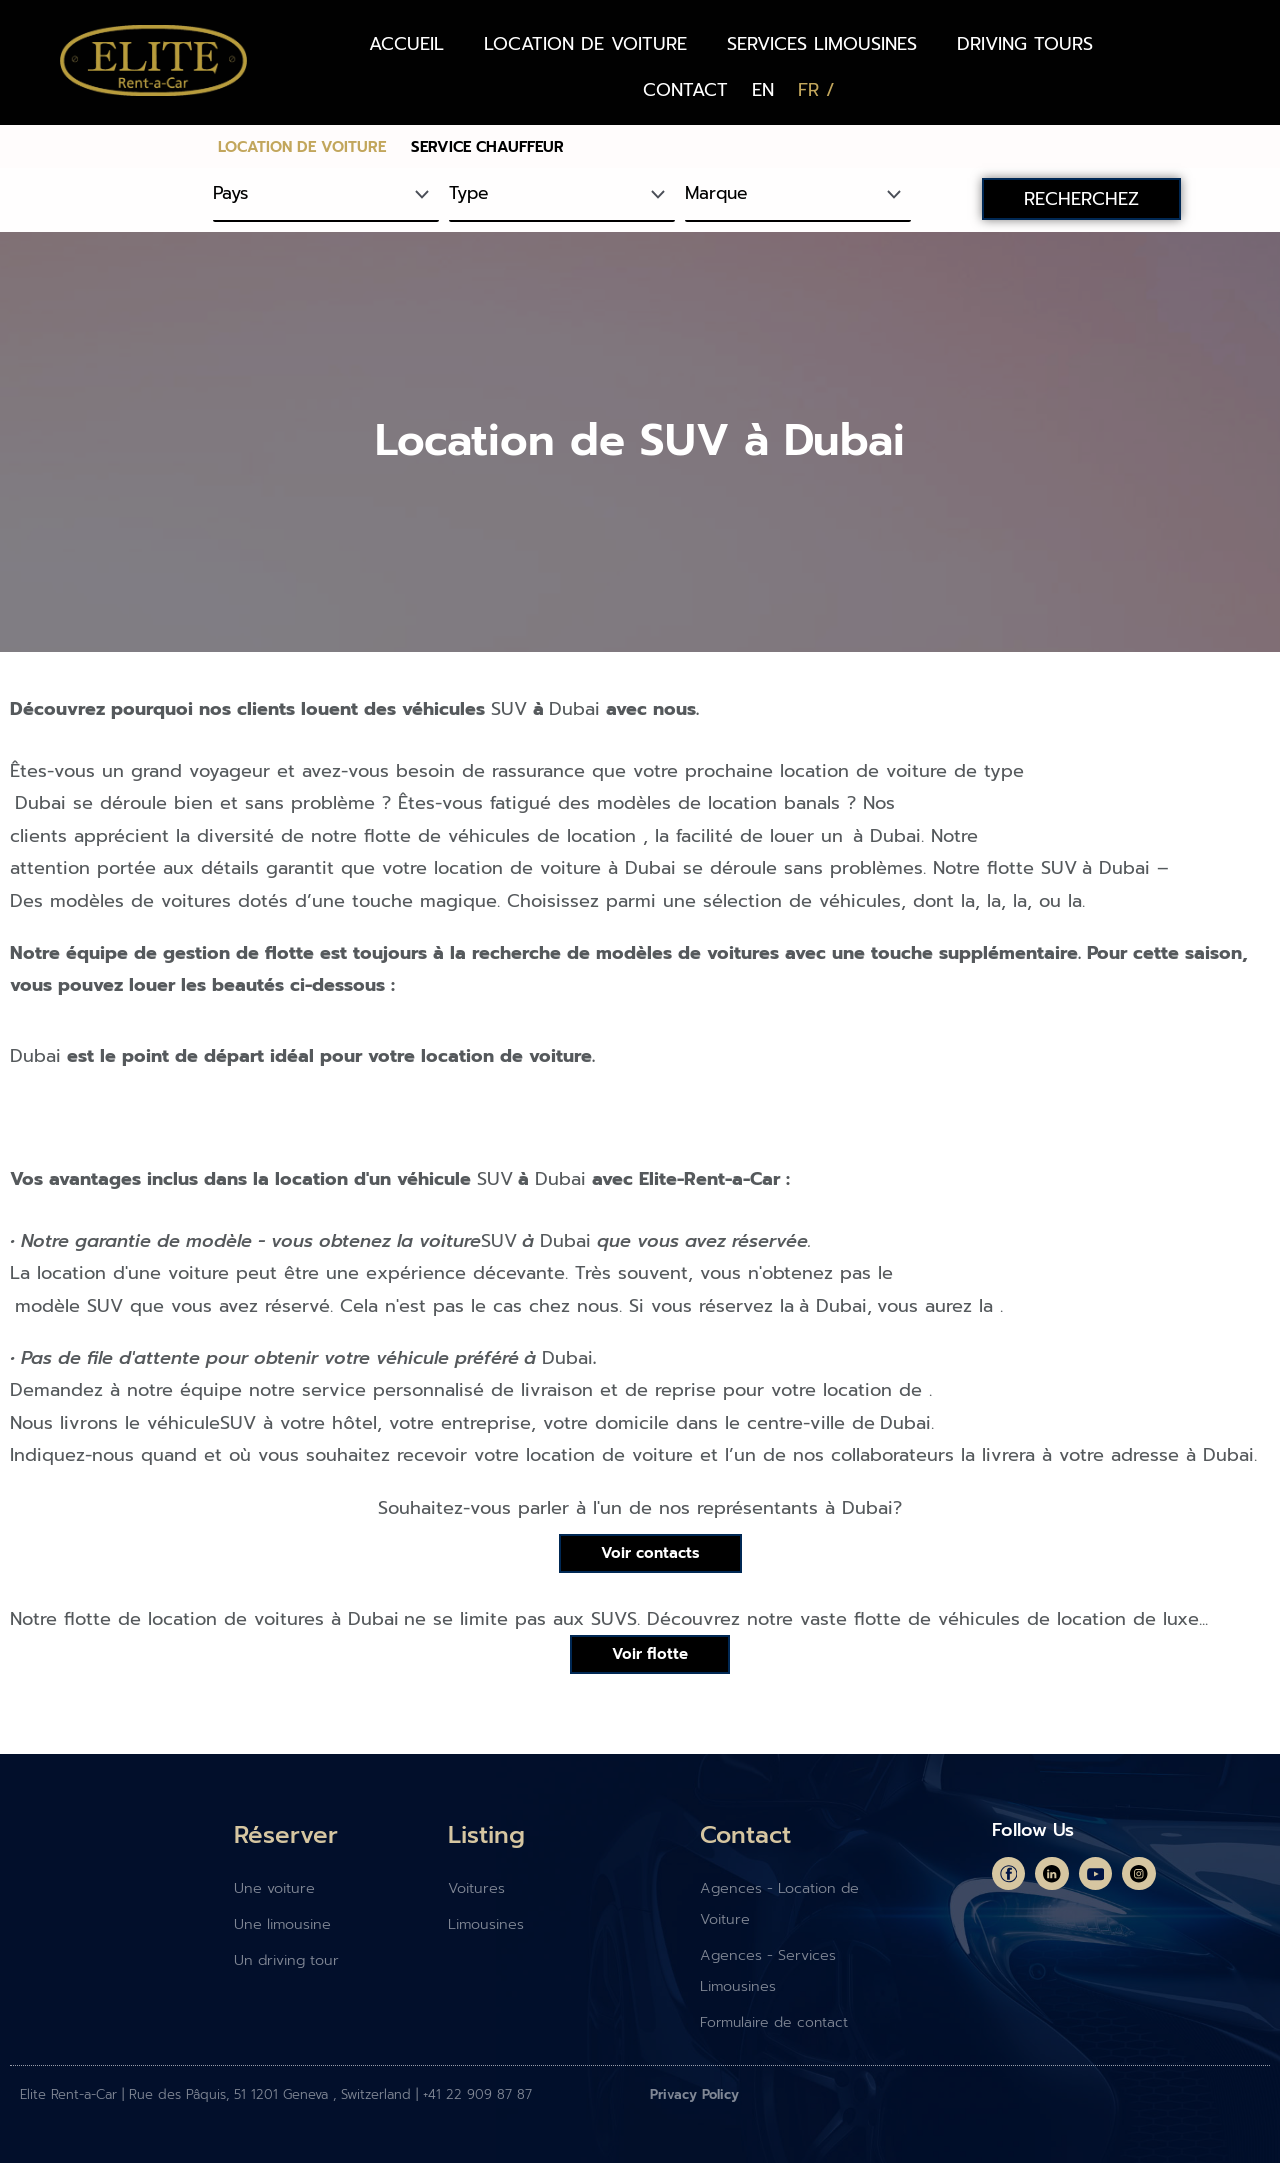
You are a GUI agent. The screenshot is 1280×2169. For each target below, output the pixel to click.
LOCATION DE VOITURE (585, 44)
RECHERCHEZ (1081, 199)
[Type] (562, 195)
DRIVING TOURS (1025, 44)
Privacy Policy (694, 2100)
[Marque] (798, 195)
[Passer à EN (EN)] (763, 90)
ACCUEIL (406, 44)
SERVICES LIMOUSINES (822, 44)
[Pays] (326, 195)
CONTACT (685, 90)
